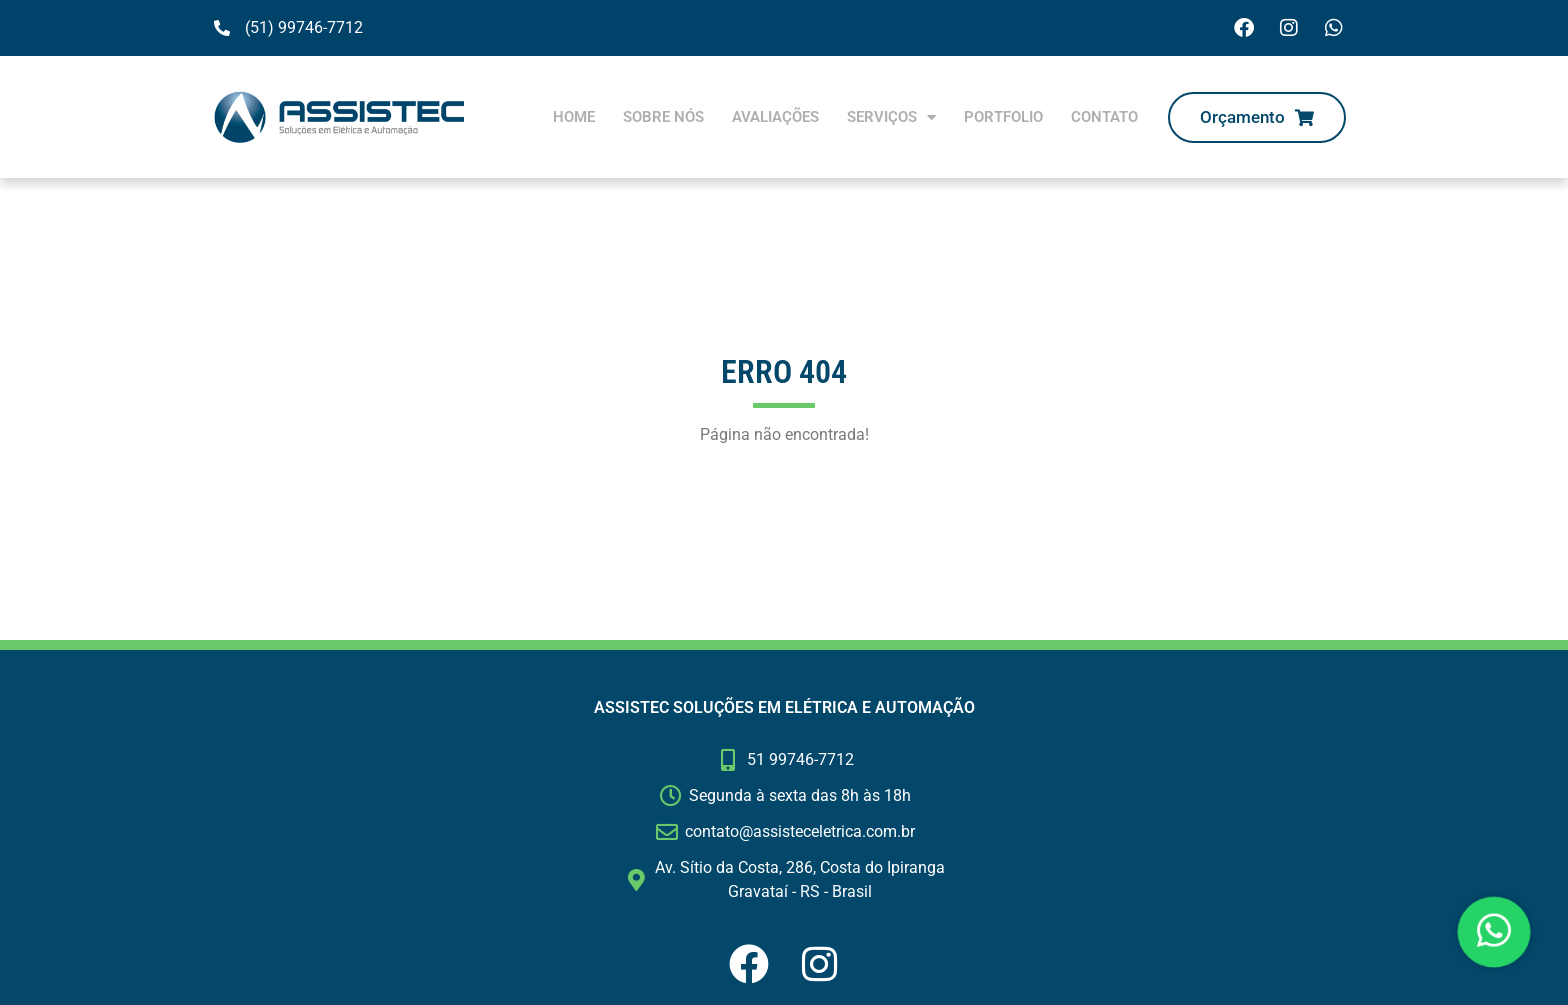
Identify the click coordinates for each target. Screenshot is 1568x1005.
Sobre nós (663, 117)
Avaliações (775, 117)
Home (574, 117)
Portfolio (1003, 117)
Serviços (891, 117)
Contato (1104, 117)
